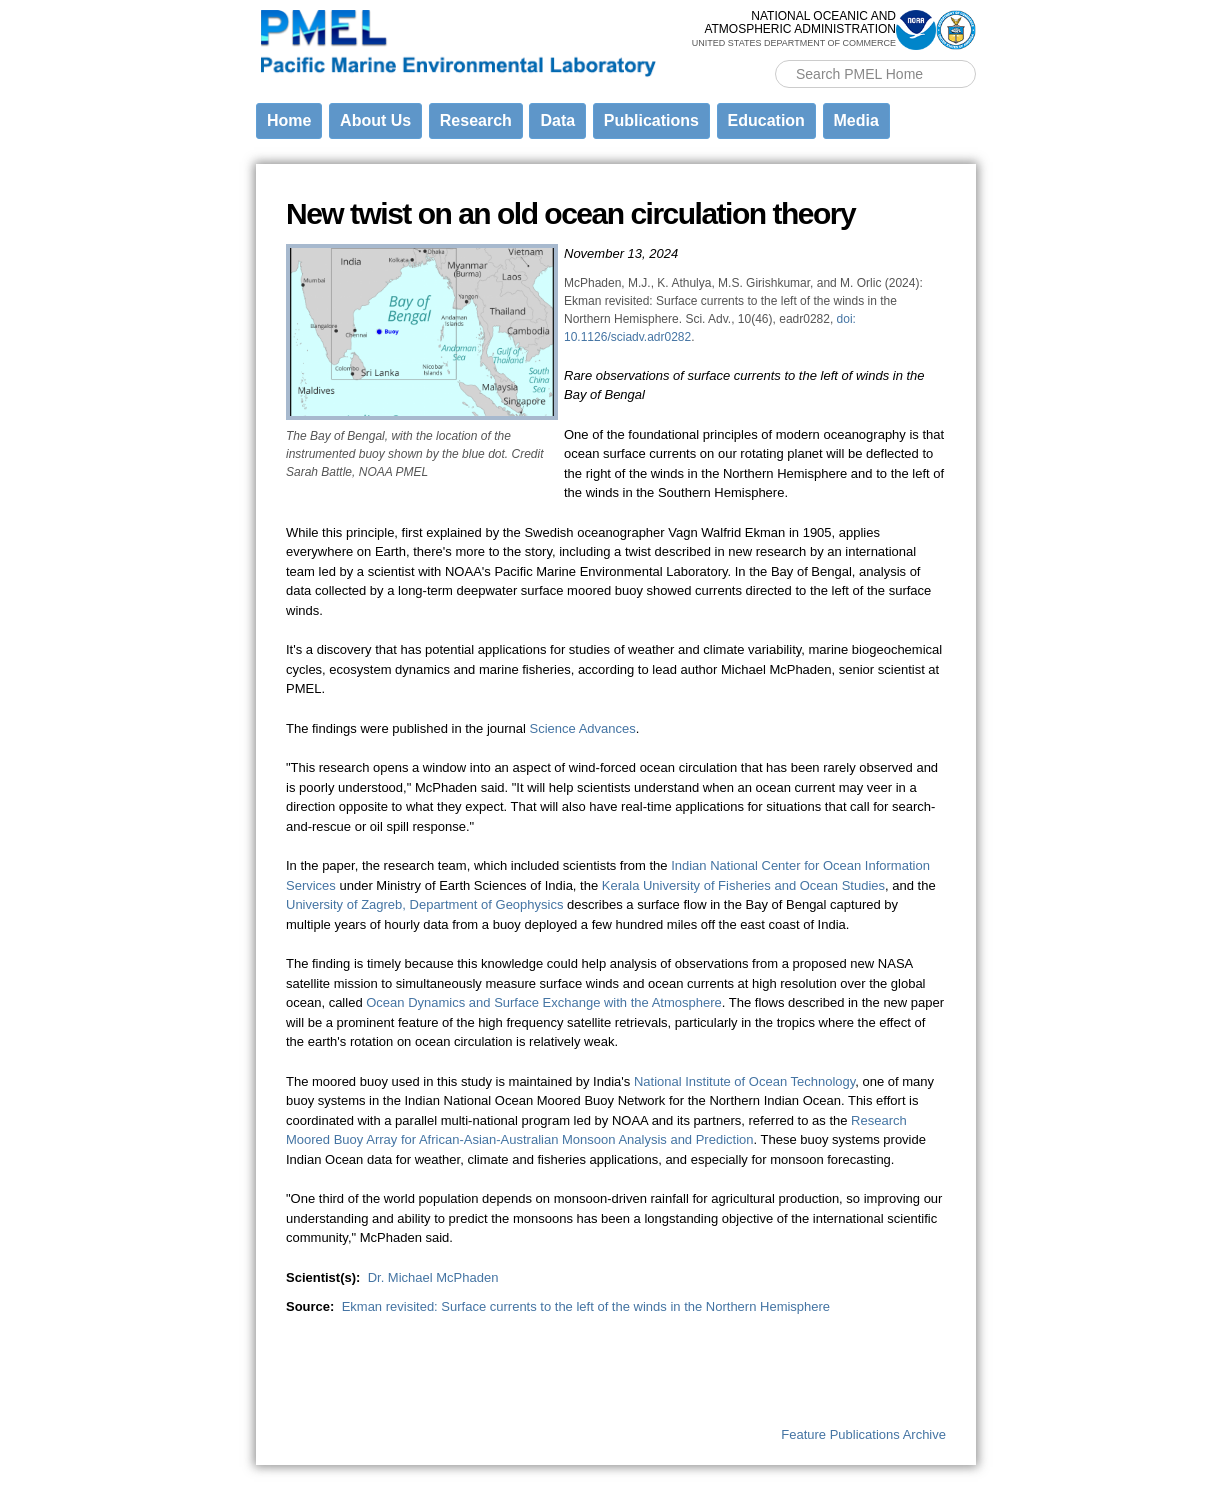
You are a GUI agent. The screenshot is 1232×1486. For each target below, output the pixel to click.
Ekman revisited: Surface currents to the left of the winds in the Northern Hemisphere (586, 1306)
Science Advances (583, 728)
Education (766, 120)
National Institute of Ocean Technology (744, 1081)
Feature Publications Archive (863, 1434)
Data (557, 120)
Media (856, 120)
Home (289, 120)
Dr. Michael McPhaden (433, 1277)
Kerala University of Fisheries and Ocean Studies (743, 885)
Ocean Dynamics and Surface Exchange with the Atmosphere (544, 1002)
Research (476, 120)
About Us (375, 120)
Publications (651, 120)
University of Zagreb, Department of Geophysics (424, 904)
